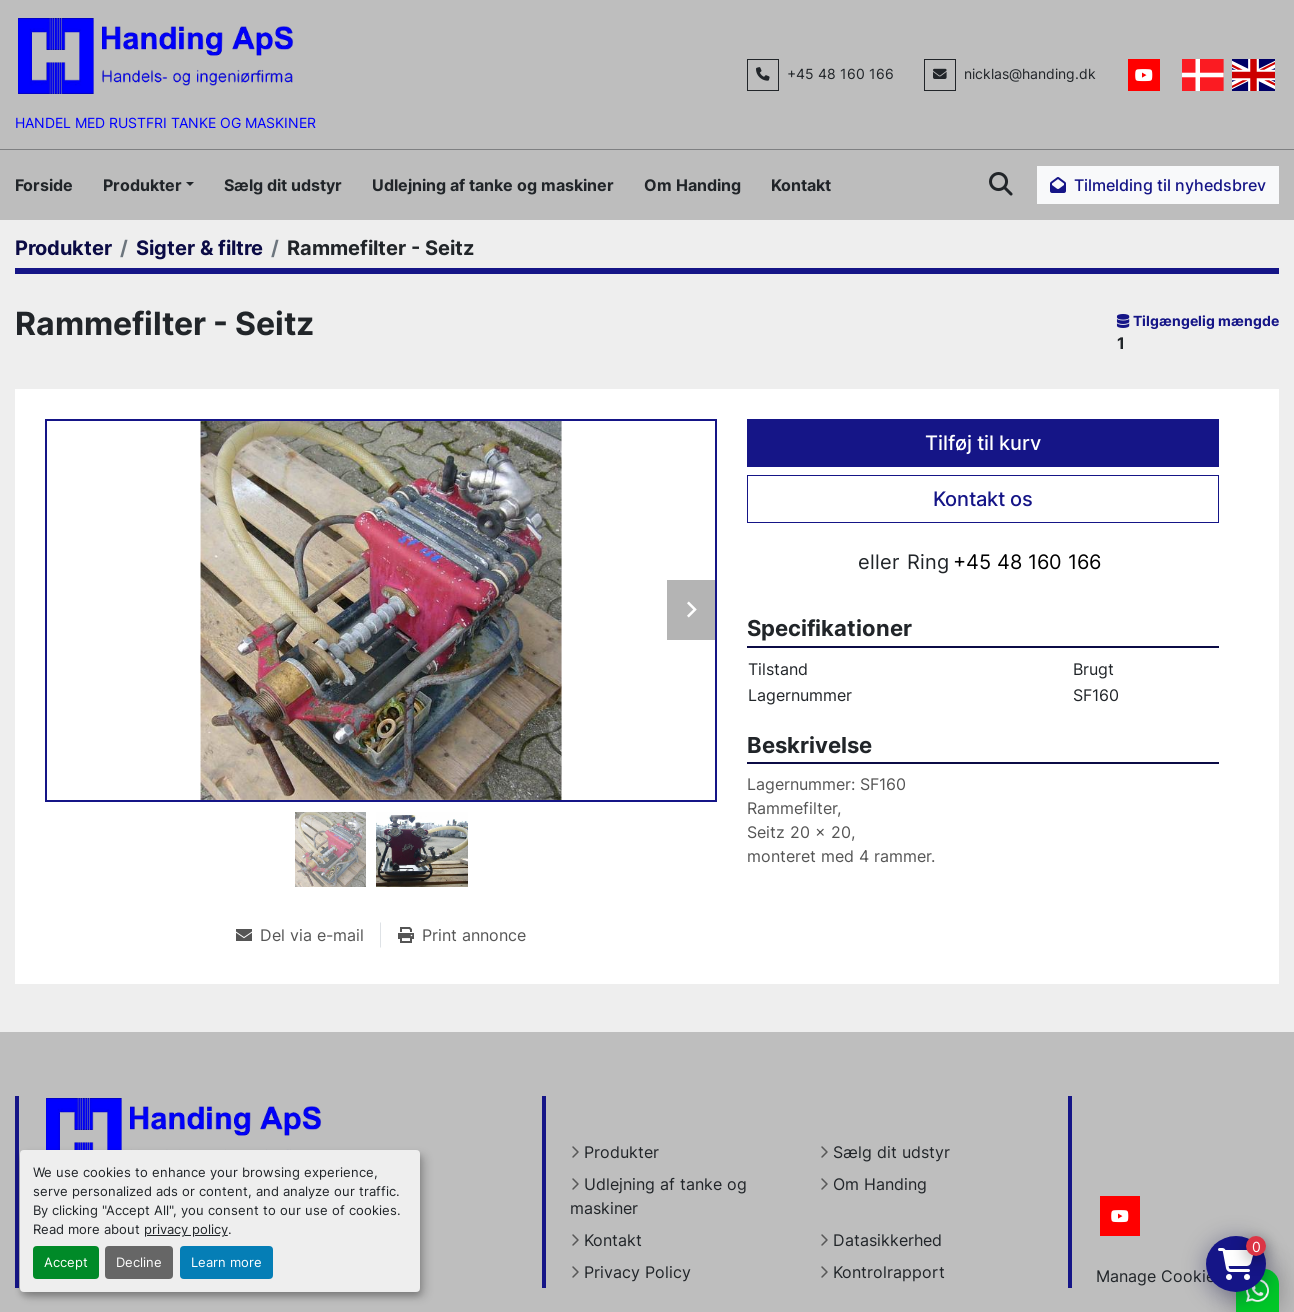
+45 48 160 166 (840, 74)
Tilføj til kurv (983, 443)
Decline (139, 1262)
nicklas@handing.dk (1030, 74)
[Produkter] (63, 248)
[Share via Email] (308, 935)
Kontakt (801, 185)
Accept (66, 1262)
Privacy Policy (637, 1272)
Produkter (142, 185)
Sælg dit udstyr (283, 185)
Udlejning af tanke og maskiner (493, 185)
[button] (148, 185)
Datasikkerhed (887, 1240)
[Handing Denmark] (183, 1135)
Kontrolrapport (889, 1272)
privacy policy (186, 1229)
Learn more (226, 1262)
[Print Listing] (462, 935)
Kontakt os (983, 499)
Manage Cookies (1159, 1276)
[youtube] (1144, 75)
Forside (44, 185)
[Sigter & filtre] (199, 248)
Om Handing (692, 185)
